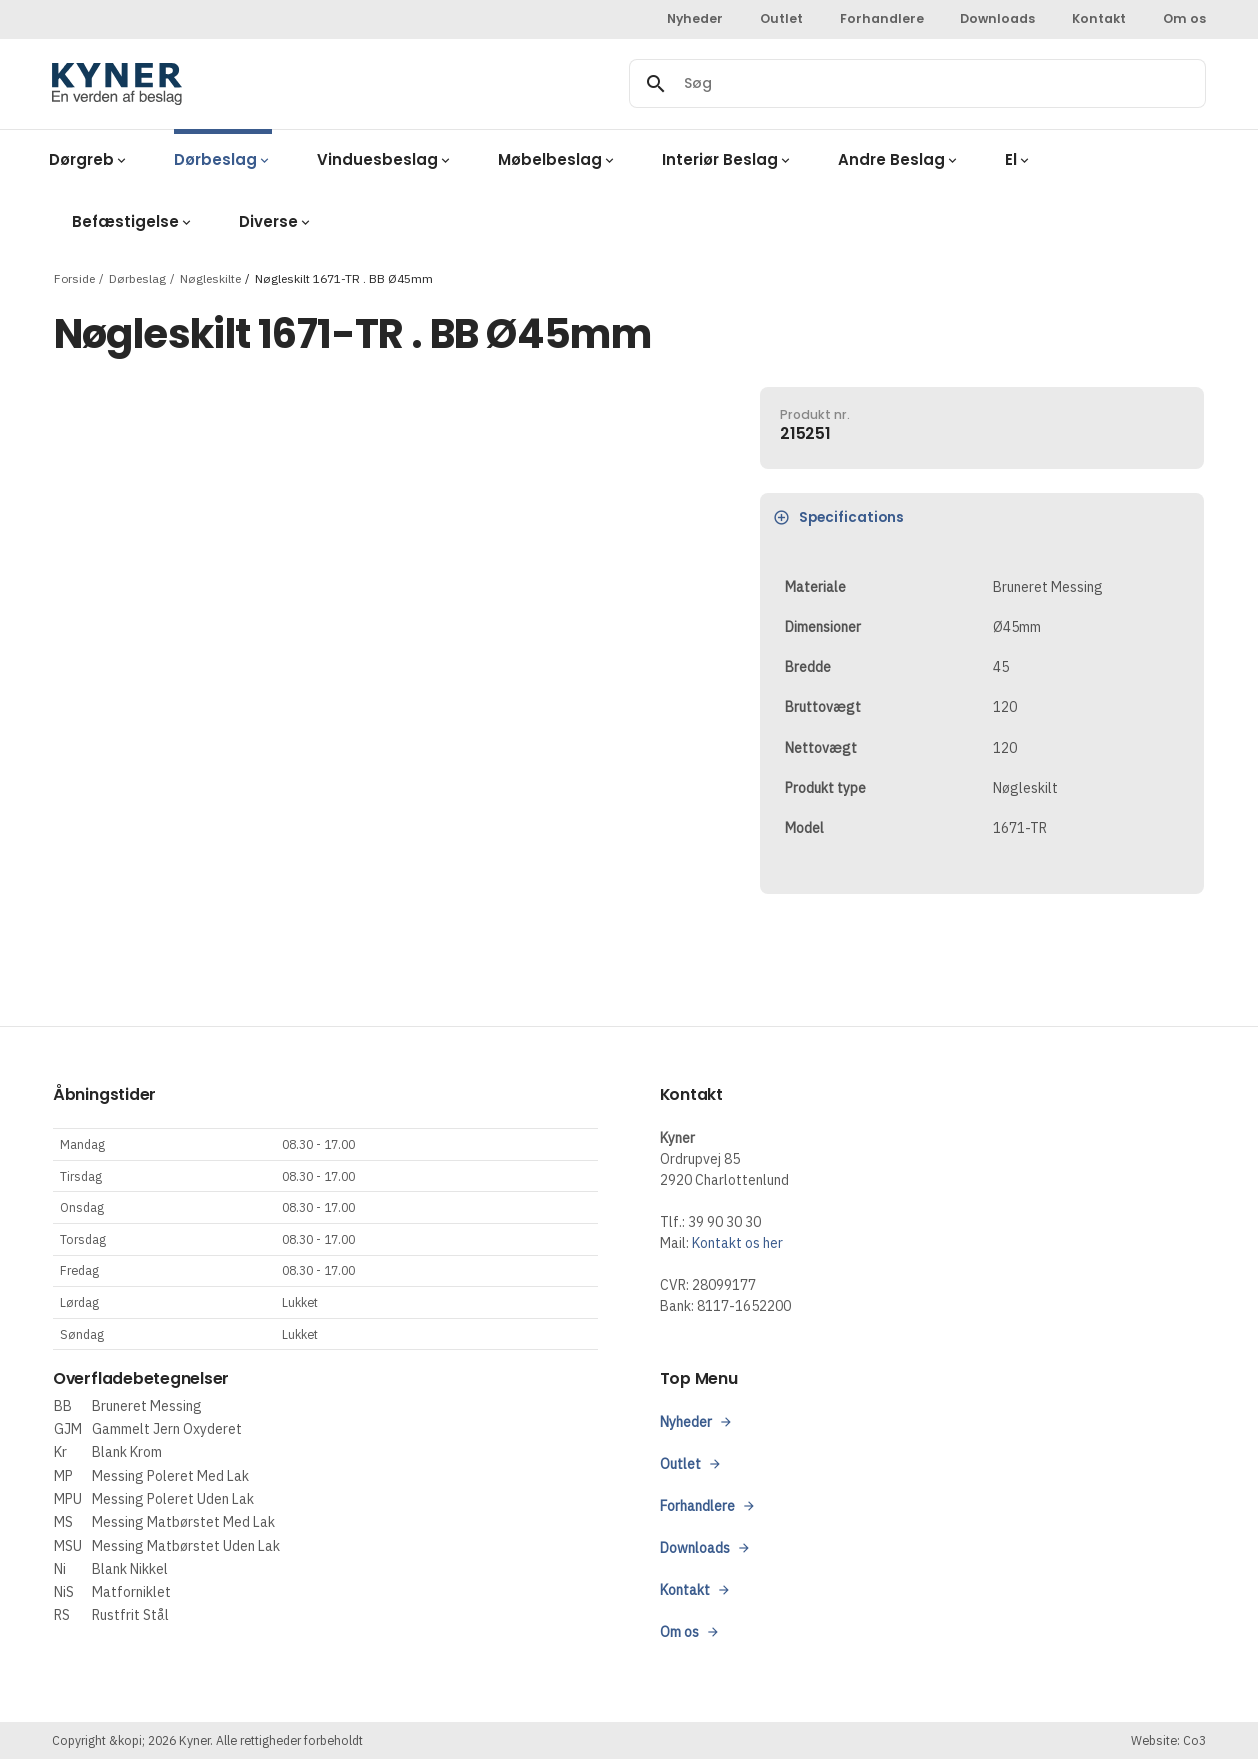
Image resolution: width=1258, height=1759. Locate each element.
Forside (74, 277)
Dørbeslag (137, 277)
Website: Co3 (1168, 1740)
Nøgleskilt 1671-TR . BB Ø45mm (344, 277)
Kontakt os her (737, 1243)
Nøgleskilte (210, 277)
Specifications (839, 517)
